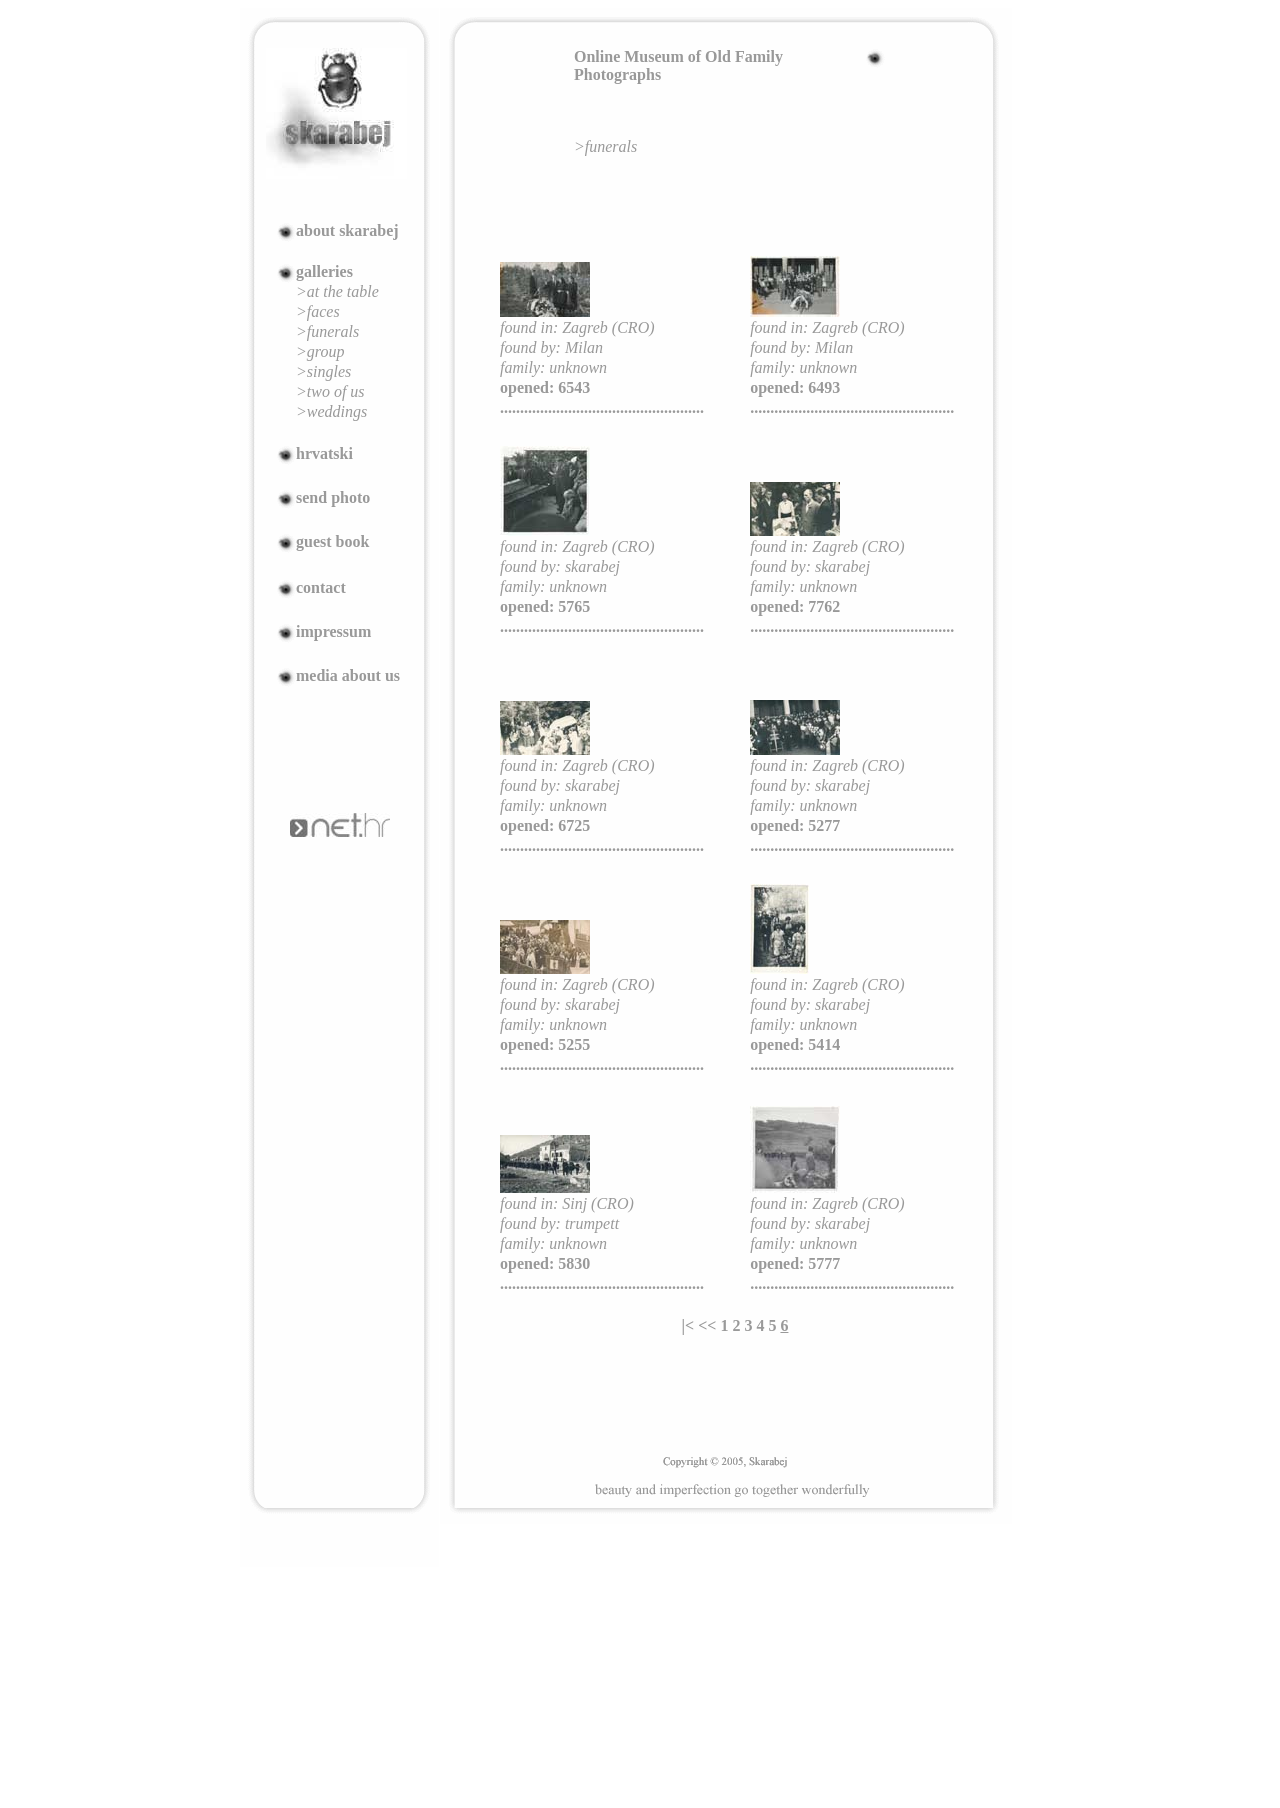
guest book (332, 541)
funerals (611, 146)
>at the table (337, 291)
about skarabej (347, 230)
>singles (323, 371)
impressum (333, 631)
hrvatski (324, 453)
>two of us (330, 391)
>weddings (331, 411)
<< (707, 1325)
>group (320, 351)
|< (688, 1325)
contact (321, 587)
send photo (333, 497)
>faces (318, 311)
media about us (348, 675)
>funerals (327, 331)
